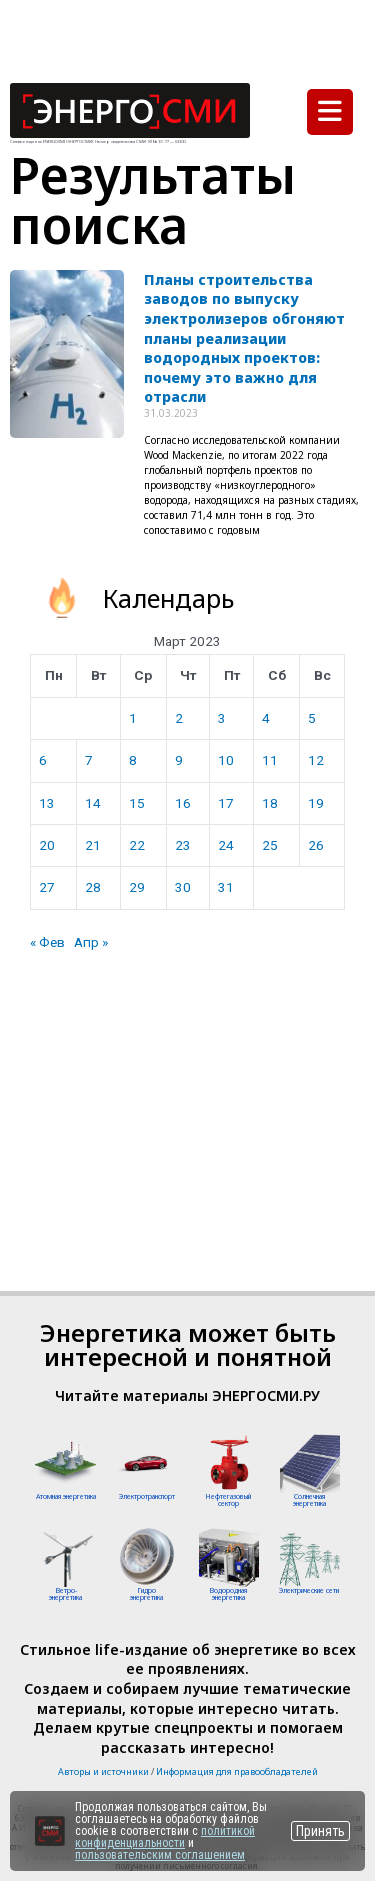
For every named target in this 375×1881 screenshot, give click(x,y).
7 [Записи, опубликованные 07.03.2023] (89, 760)
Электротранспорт (147, 1496)
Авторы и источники (103, 1771)
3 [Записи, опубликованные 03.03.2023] (222, 718)
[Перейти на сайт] (50, 1831)
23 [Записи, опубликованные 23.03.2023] (183, 845)
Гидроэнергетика (146, 1594)
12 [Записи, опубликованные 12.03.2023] (316, 760)
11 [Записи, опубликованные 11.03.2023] (270, 760)
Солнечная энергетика (309, 1500)
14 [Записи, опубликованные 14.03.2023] (93, 803)
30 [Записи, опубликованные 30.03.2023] (183, 887)
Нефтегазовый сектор (228, 1500)
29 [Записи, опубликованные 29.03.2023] (137, 887)
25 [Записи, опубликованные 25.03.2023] (270, 845)
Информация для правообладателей (237, 1771)
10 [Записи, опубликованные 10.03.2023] (226, 760)
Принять (320, 1831)
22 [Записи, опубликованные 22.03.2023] (137, 845)
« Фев (47, 942)
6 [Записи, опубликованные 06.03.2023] (43, 760)
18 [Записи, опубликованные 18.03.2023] (270, 803)
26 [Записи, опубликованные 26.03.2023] (316, 845)
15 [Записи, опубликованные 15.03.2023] (137, 803)
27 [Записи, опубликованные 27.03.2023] (47, 887)
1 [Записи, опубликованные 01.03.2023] (133, 718)
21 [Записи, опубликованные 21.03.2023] (93, 845)
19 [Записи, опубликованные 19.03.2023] (316, 803)
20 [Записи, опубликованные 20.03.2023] (47, 845)
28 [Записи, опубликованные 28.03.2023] (93, 887)
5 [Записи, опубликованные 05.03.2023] (312, 718)
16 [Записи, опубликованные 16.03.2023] (183, 803)
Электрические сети (309, 1590)
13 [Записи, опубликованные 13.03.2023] (47, 803)
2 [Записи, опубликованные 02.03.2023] (179, 718)
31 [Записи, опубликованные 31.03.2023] (226, 887)
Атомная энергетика (66, 1496)
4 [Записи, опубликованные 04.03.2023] (266, 718)
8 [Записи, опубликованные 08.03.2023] (133, 760)
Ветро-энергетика (65, 1594)
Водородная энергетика (228, 1594)
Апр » (91, 942)
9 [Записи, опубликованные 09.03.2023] (179, 760)
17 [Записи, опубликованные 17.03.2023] (226, 803)
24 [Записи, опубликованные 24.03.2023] (226, 845)
